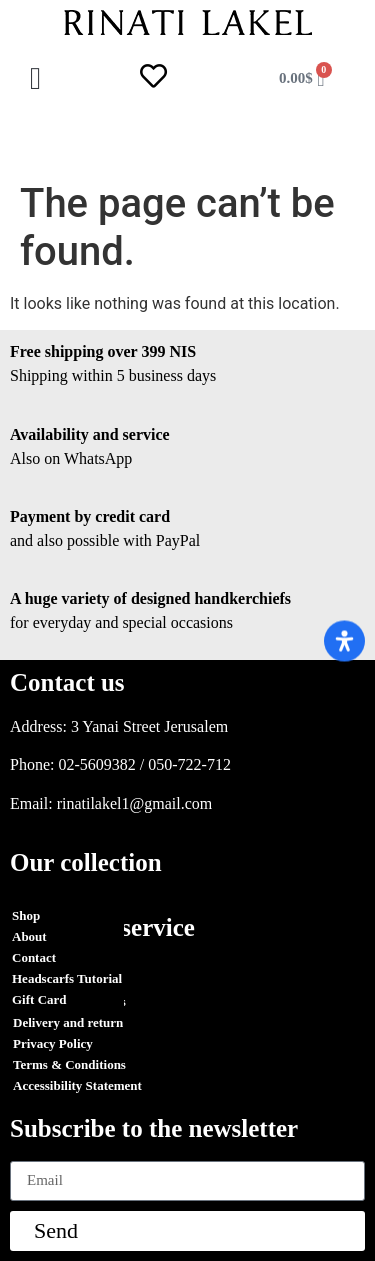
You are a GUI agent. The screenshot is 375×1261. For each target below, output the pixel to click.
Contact (34, 957)
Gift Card (39, 999)
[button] (35, 78)
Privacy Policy (53, 1043)
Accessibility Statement (77, 1085)
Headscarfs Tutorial (67, 978)
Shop (26, 915)
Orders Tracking (59, 980)
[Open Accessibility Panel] (344, 640)
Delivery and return (68, 1022)
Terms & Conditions (69, 1001)
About (29, 936)
